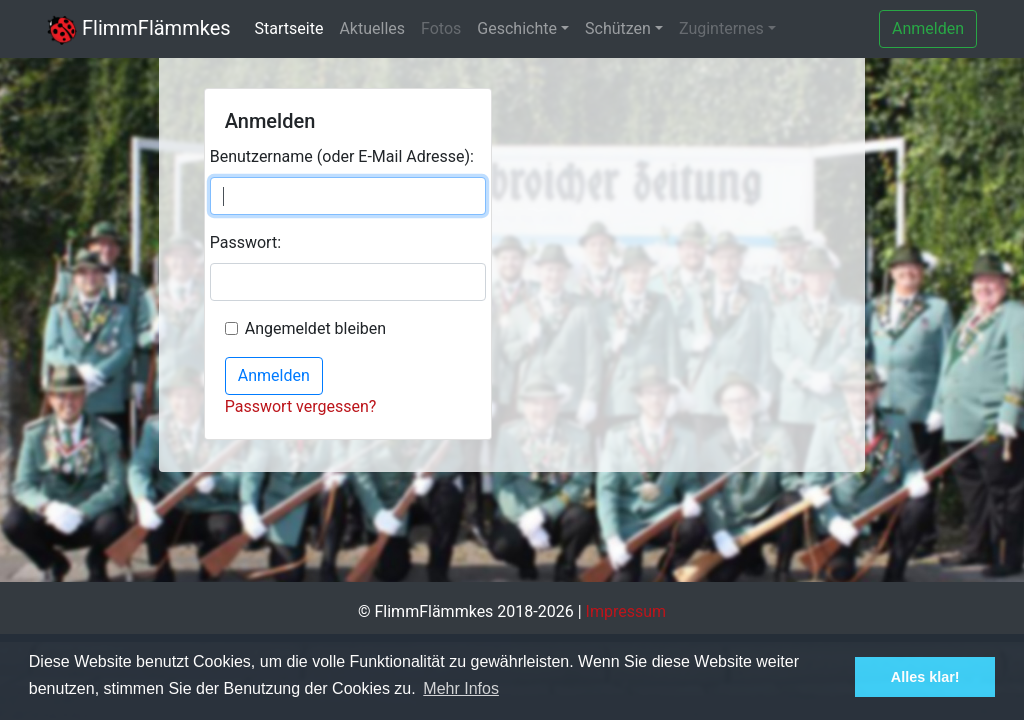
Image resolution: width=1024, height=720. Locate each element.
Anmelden (928, 28)
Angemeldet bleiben (315, 328)
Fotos (441, 28)
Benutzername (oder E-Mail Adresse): (342, 156)
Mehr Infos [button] (461, 688)
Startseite (289, 28)
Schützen (618, 28)
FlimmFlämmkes (139, 28)
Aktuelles (372, 28)
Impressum (626, 611)
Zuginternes (721, 28)
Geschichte (517, 28)
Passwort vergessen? (301, 406)
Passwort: (245, 242)
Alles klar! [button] (925, 677)
